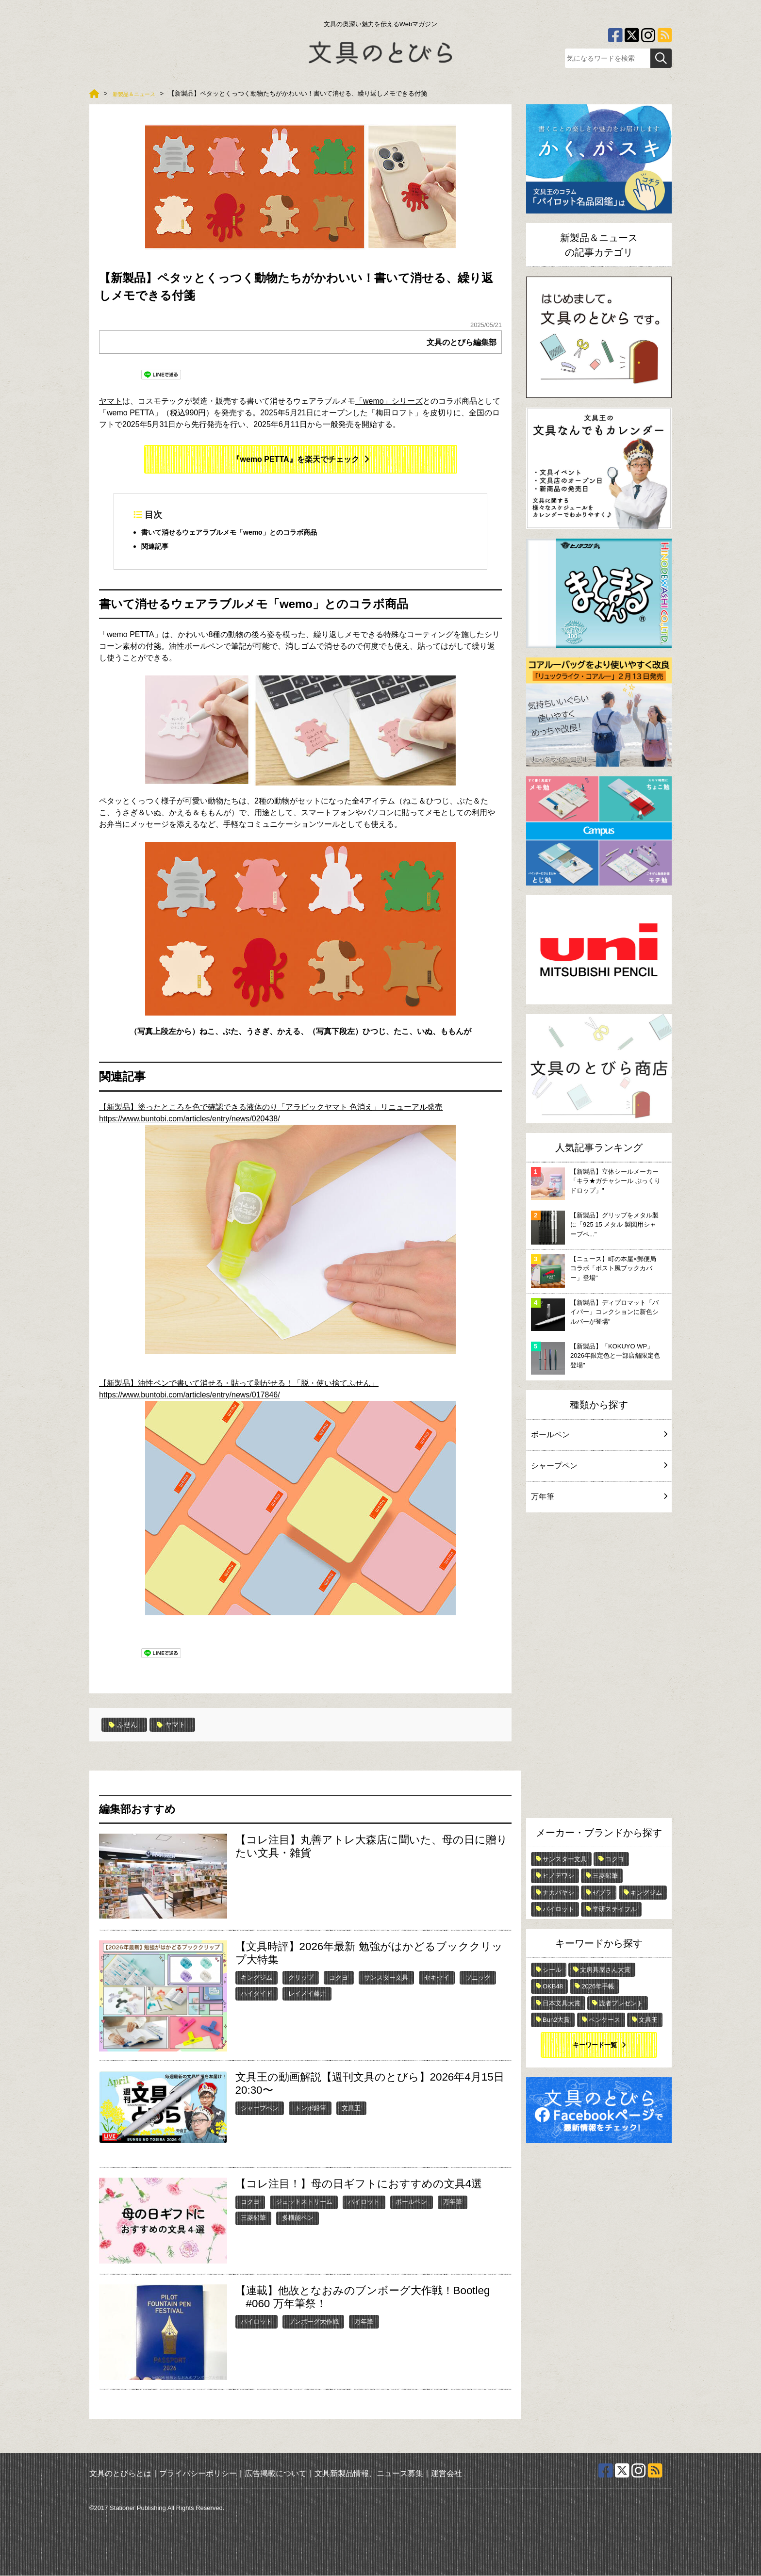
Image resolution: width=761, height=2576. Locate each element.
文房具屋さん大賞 (605, 1969)
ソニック (478, 1978)
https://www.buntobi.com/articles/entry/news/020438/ (189, 1119)
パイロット (364, 2202)
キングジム (256, 1978)
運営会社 (446, 2474)
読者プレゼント (621, 2003)
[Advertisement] (599, 1667)
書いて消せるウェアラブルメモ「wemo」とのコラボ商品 (241, 532)
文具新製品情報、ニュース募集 (368, 2474)
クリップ (301, 1978)
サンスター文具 (386, 1978)
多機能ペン (298, 2218)
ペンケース (604, 2019)
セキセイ (436, 1978)
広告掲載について (276, 2474)
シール (552, 1969)
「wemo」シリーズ (389, 401)
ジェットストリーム (304, 2202)
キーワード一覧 (595, 2045)
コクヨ (338, 1978)
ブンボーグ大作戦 (313, 2322)
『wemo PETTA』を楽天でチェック (295, 459)
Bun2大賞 (556, 2019)
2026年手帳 (597, 1986)
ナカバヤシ (558, 1892)
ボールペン (411, 2202)
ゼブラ (602, 1892)
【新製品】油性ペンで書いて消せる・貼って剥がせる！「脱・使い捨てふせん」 (239, 1384)
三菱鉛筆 (253, 2218)
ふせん (125, 1725)
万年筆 (452, 2202)
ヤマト (110, 401)
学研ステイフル (615, 1909)
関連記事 (156, 547)
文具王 (351, 2108)
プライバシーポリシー (198, 2474)
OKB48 (553, 1986)
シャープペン (260, 2108)
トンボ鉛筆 (310, 2108)
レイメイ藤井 (307, 1994)
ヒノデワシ (558, 1875)
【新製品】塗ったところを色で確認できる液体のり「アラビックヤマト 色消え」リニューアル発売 (271, 1107)
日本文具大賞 (561, 2003)
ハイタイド (256, 1994)
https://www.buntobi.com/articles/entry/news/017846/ (277, 1504)
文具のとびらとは (120, 2474)
